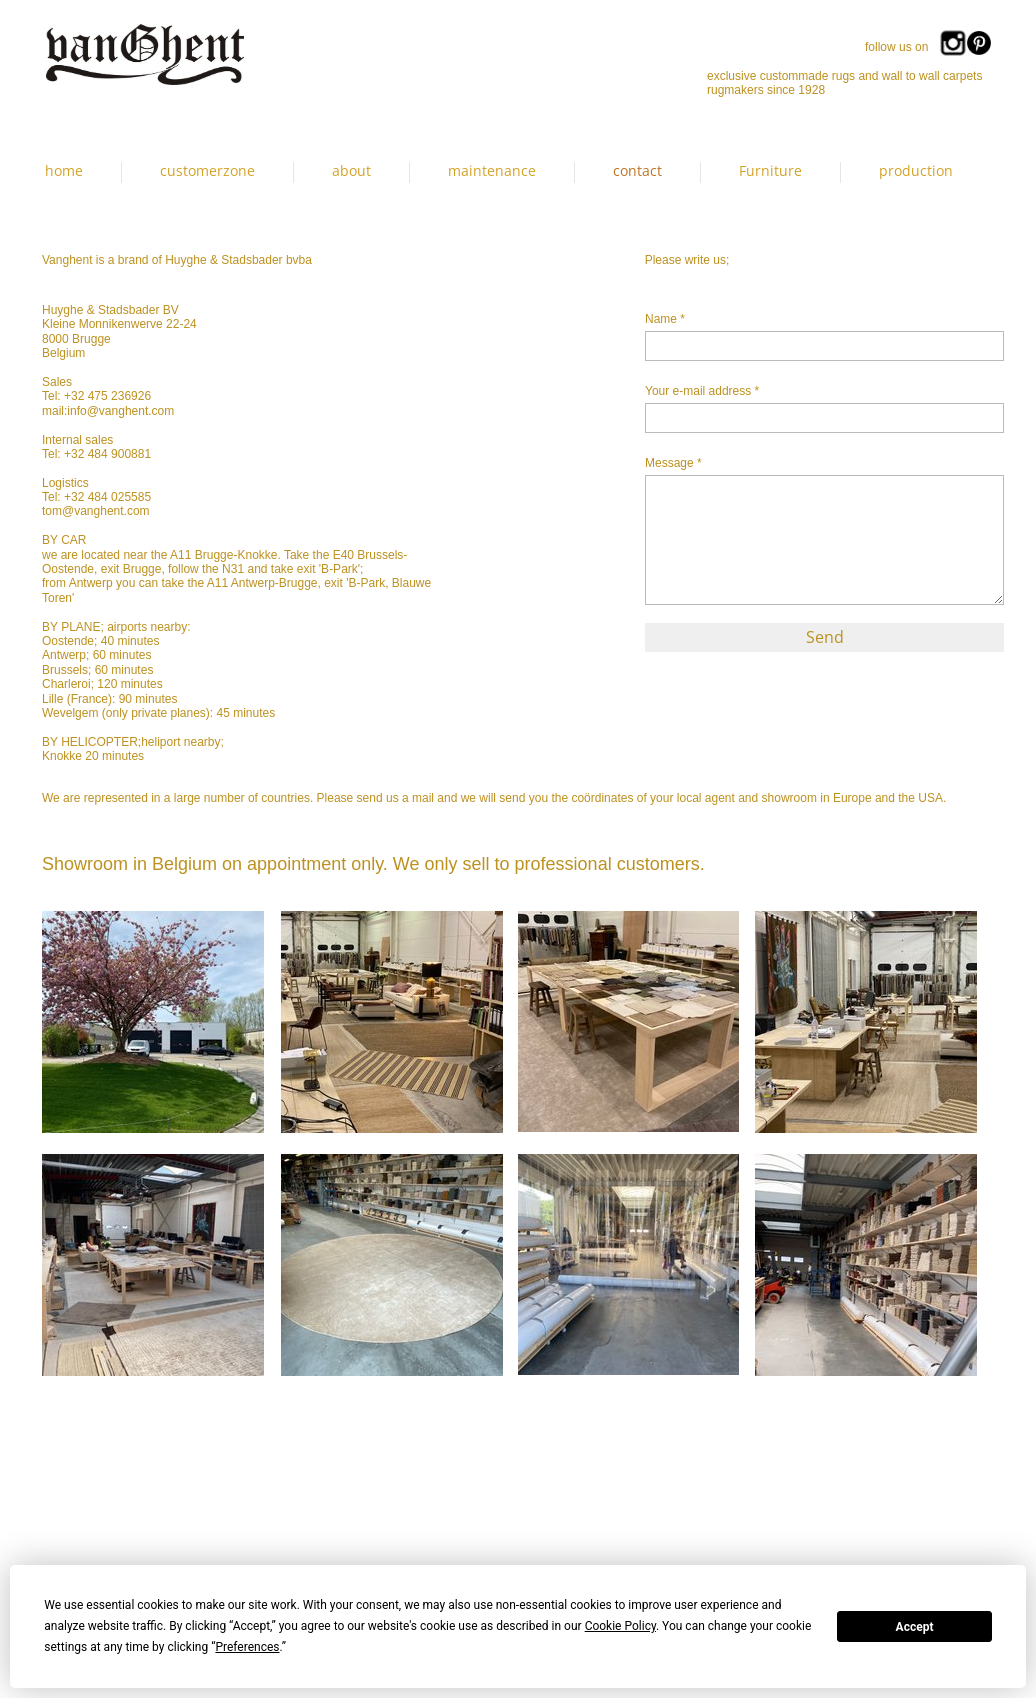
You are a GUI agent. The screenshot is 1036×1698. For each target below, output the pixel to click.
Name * (665, 319)
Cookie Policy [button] (620, 1626)
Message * (673, 463)
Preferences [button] (247, 1647)
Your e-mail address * (702, 391)
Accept (915, 1627)
